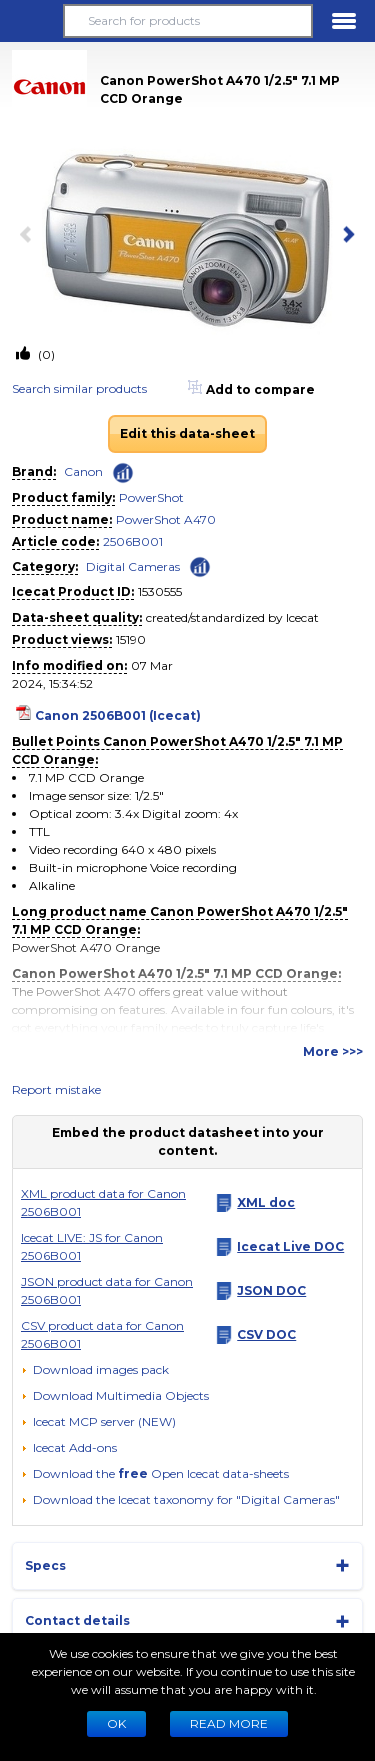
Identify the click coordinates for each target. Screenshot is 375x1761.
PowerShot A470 (166, 519)
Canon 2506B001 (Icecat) (118, 715)
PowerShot (151, 497)
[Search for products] (187, 21)
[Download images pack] (95, 1370)
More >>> (333, 1051)
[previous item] (30, 236)
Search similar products (79, 388)
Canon (83, 471)
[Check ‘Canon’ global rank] (123, 473)
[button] (31, 21)
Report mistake (56, 1089)
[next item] (345, 236)
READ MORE (229, 1723)
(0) (45, 354)
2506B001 (133, 541)
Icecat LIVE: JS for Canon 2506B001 (92, 1246)
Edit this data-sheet (187, 433)
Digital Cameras (133, 566)
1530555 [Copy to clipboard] (160, 591)
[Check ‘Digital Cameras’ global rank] (200, 565)
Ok (116, 1723)
